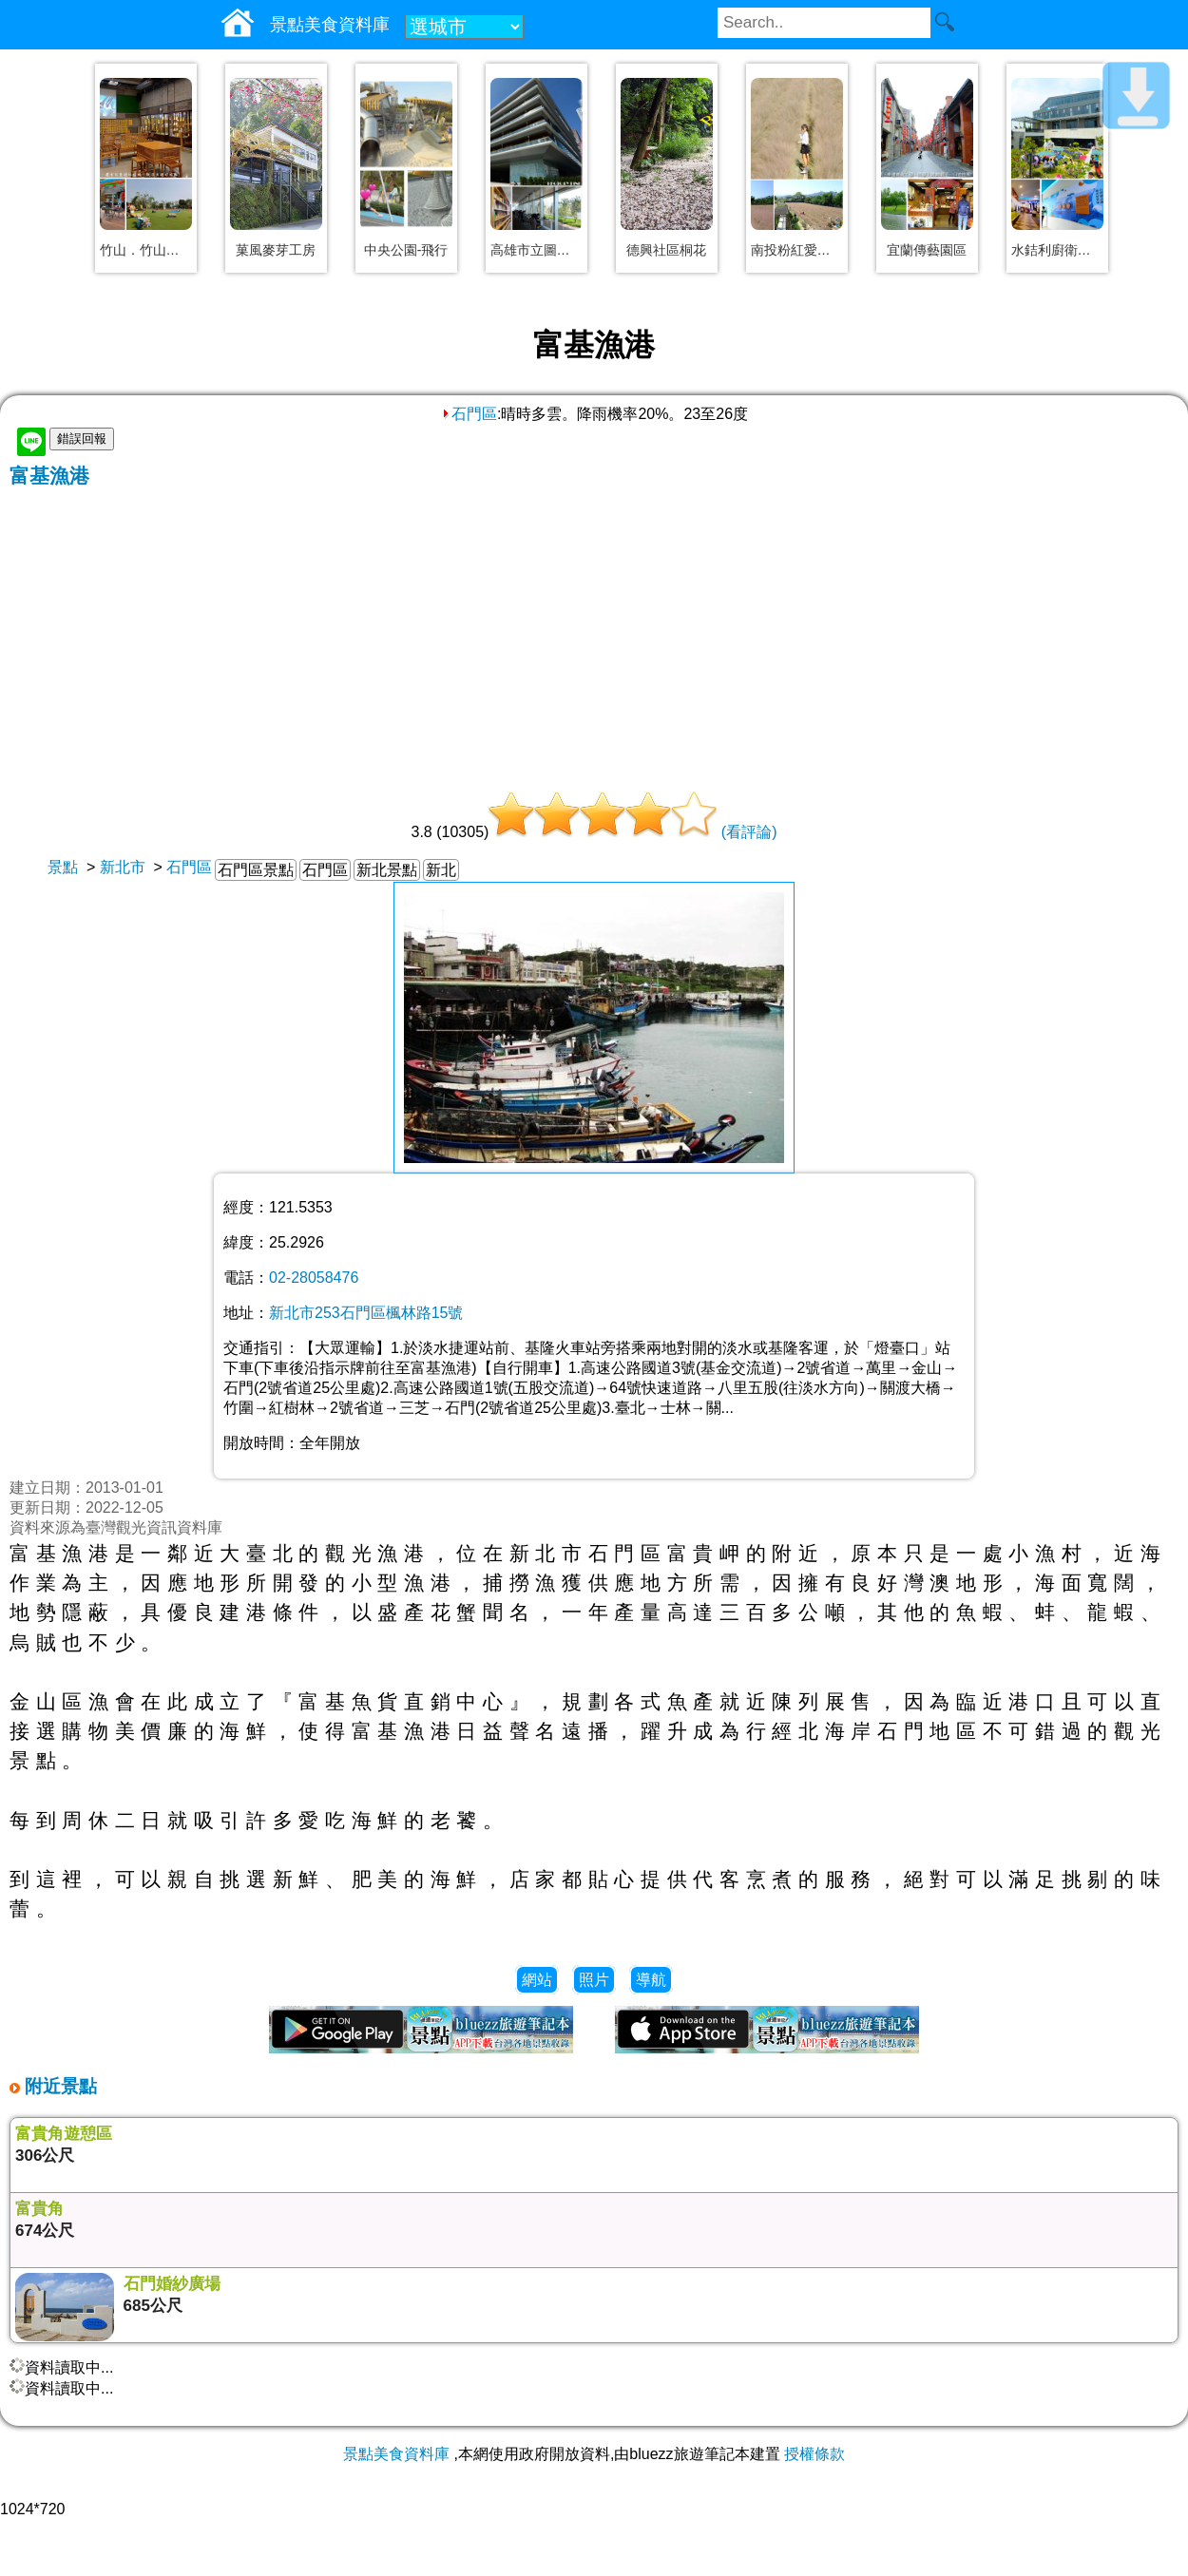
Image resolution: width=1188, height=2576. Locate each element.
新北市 (122, 867)
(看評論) (749, 832)
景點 (63, 867)
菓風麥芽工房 (276, 250)
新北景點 (386, 870)
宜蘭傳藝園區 (927, 250)
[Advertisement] (594, 632)
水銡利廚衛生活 (1057, 250)
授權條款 (814, 2454)
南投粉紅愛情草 (797, 250)
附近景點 (58, 2086)
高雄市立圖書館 (536, 250)
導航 (651, 1980)
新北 (441, 870)
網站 (537, 1980)
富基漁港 (49, 476)
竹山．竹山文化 (146, 250)
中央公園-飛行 (406, 250)
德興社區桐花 (666, 250)
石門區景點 (256, 870)
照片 (594, 1980)
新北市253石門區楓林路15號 (366, 1313)
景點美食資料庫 (396, 2454)
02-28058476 (313, 1277)
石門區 (468, 414)
